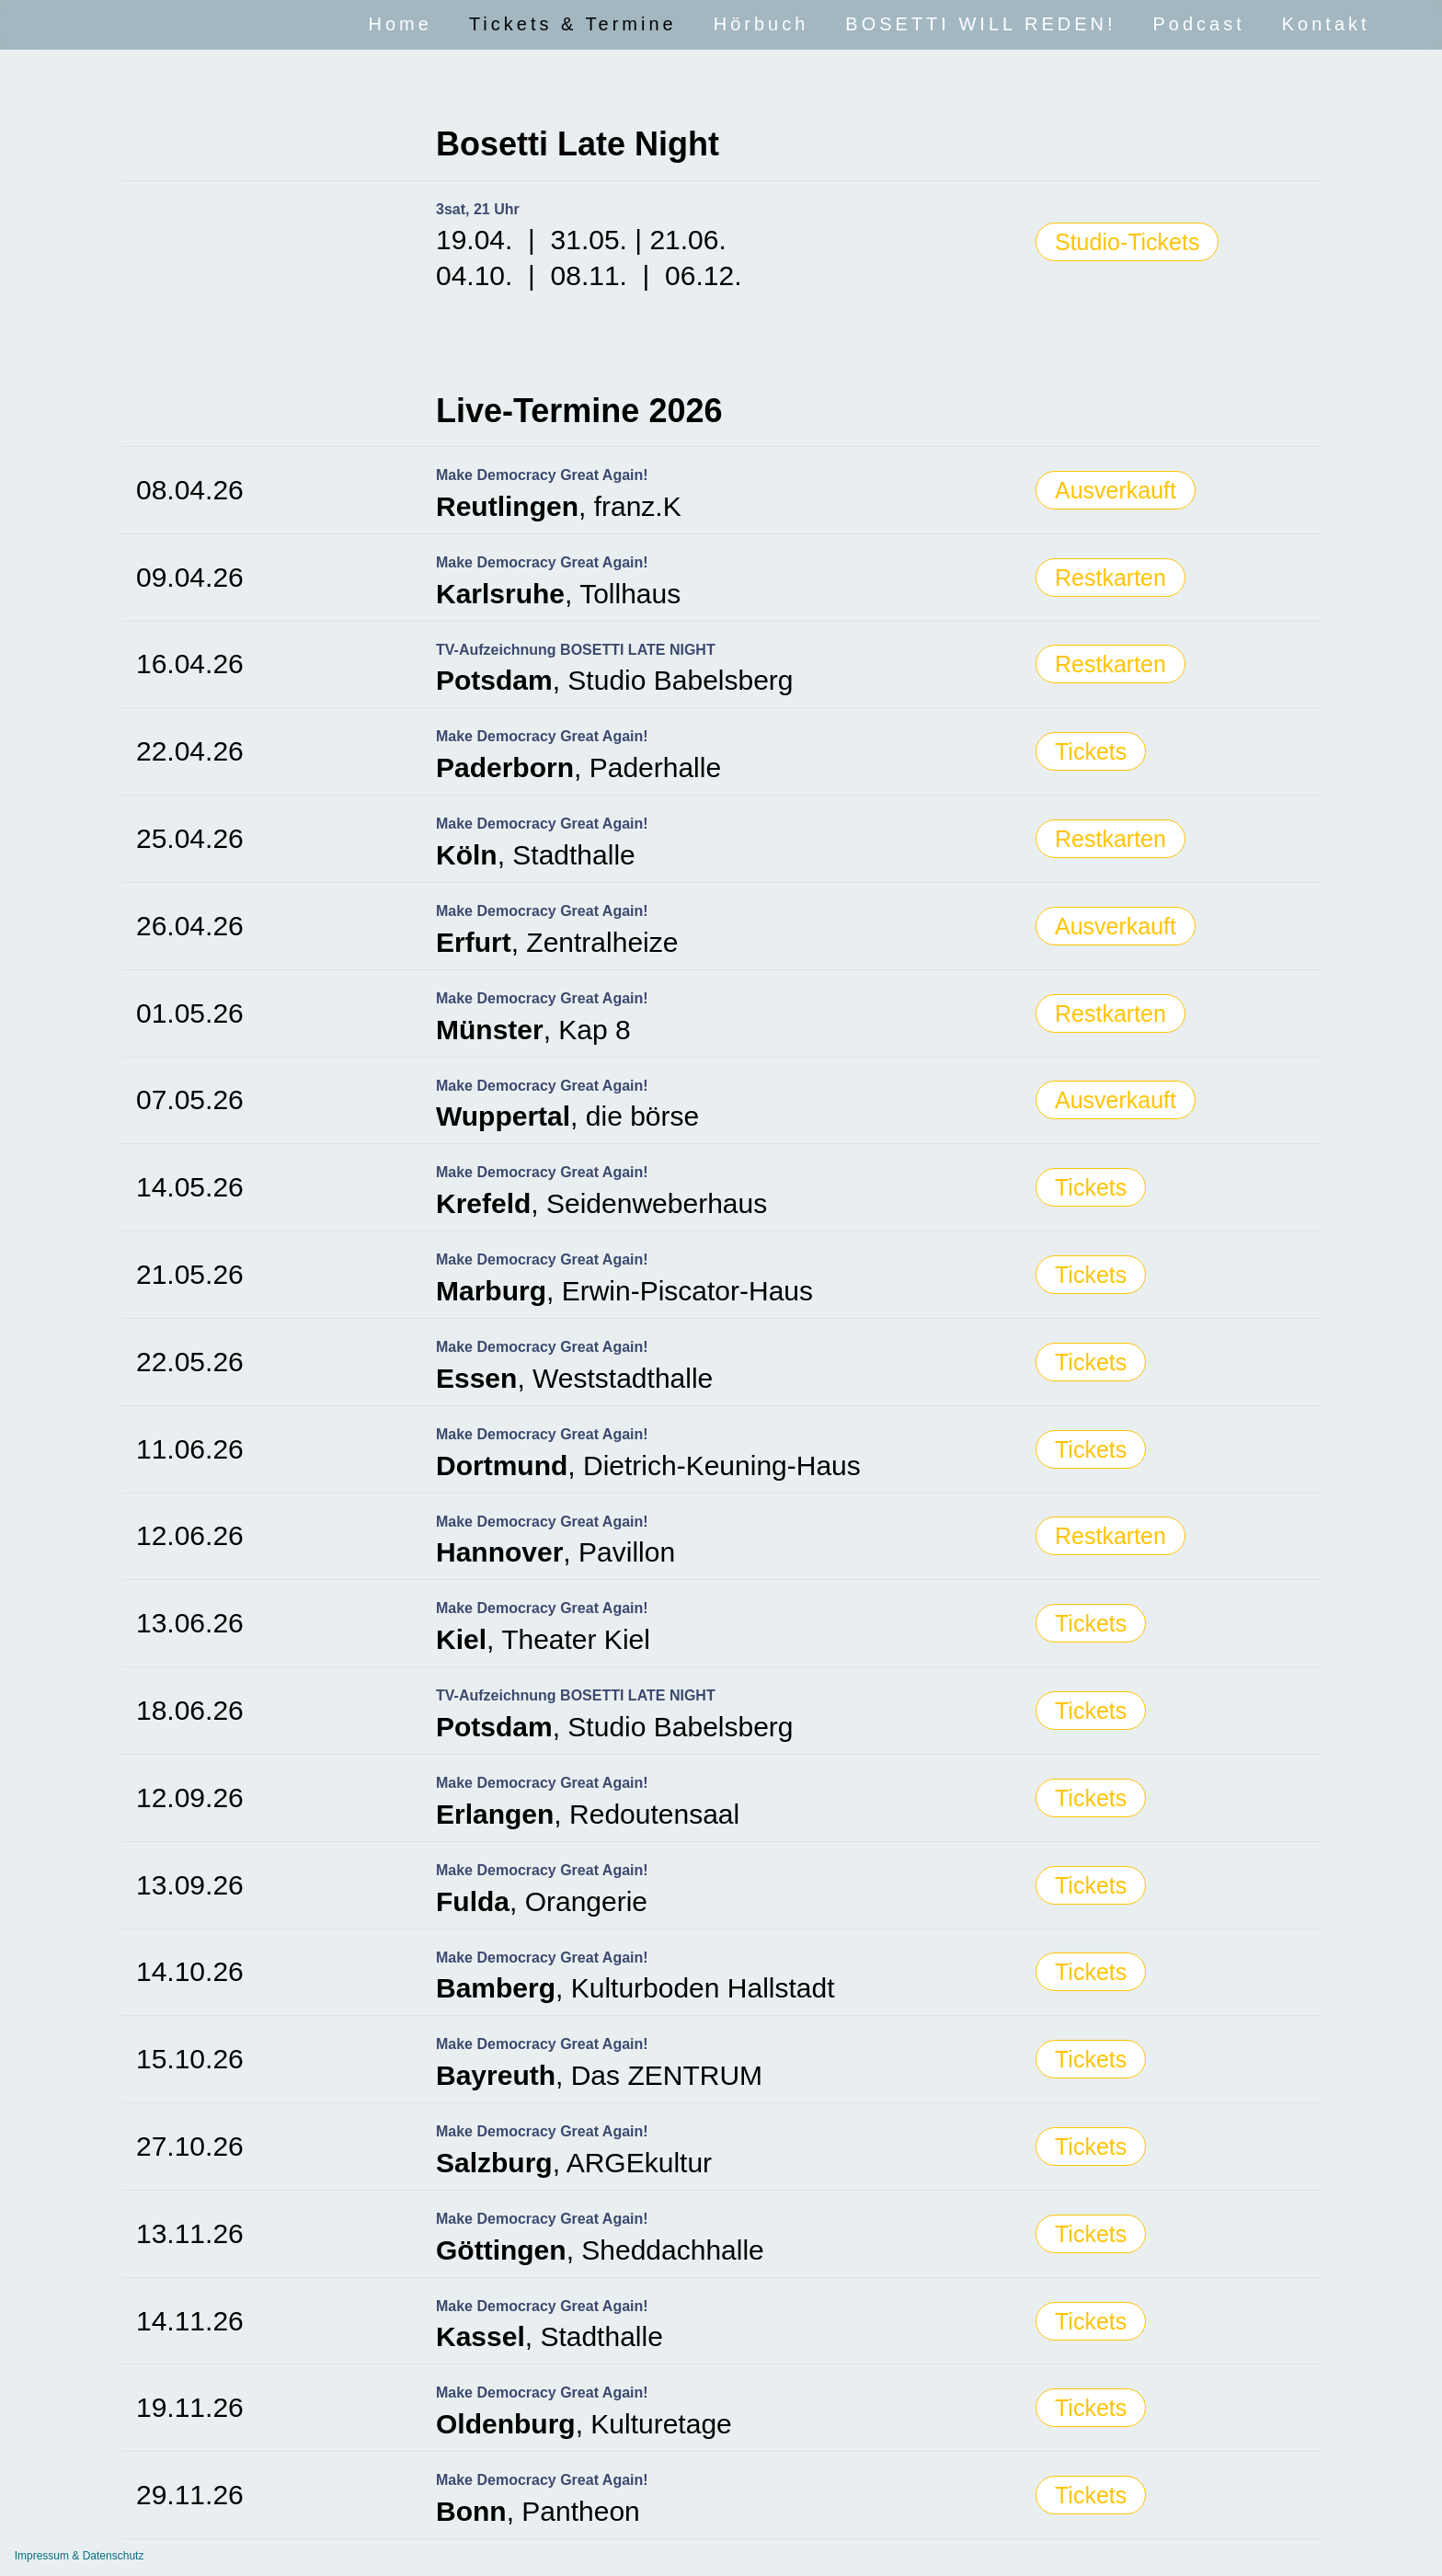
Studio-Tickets (1127, 242)
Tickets (1091, 751)
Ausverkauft (1115, 490)
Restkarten (1110, 577)
